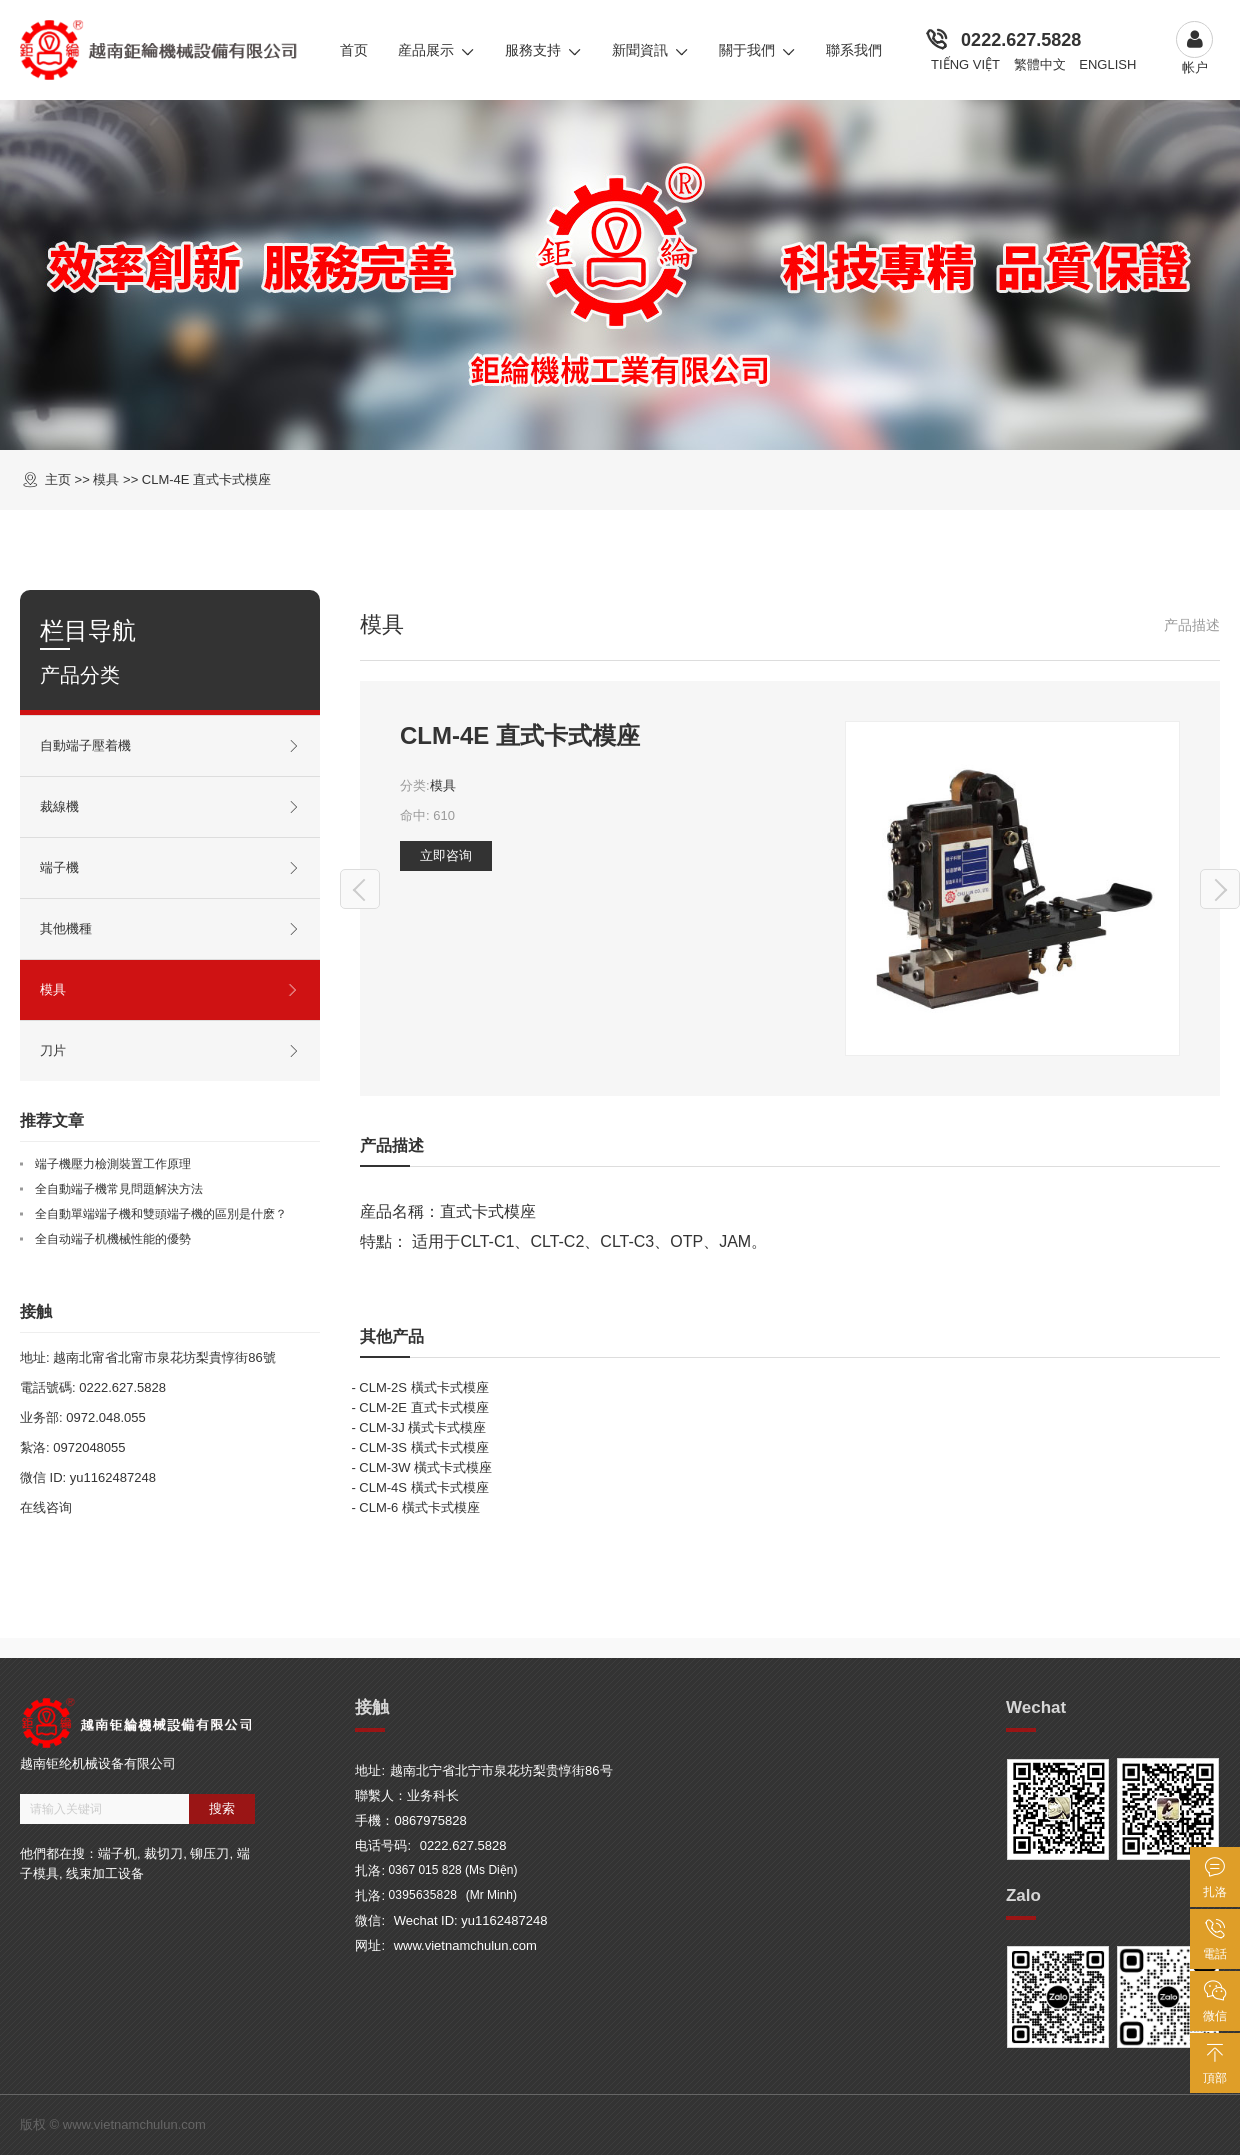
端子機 (170, 868)
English (1107, 64)
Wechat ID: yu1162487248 (471, 1920)
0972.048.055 (106, 1417)
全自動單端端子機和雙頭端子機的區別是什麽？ (161, 1214)
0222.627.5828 (1021, 40)
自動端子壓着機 (170, 746)
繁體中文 (1040, 64)
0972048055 (89, 1447)
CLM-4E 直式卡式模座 (206, 479)
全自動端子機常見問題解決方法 (119, 1189)
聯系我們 (854, 50)
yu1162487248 (113, 1477)
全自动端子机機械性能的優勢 (113, 1239)
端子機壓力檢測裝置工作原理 (113, 1164)
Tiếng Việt (965, 64)
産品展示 (436, 50)
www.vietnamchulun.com (465, 1945)
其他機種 (170, 929)
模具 (443, 785)
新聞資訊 (650, 50)
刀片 (170, 1051)
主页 (58, 479)
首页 (354, 50)
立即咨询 (446, 855)
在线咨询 (46, 1507)
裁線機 (170, 807)
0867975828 (430, 1820)
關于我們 (757, 50)
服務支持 (543, 50)
